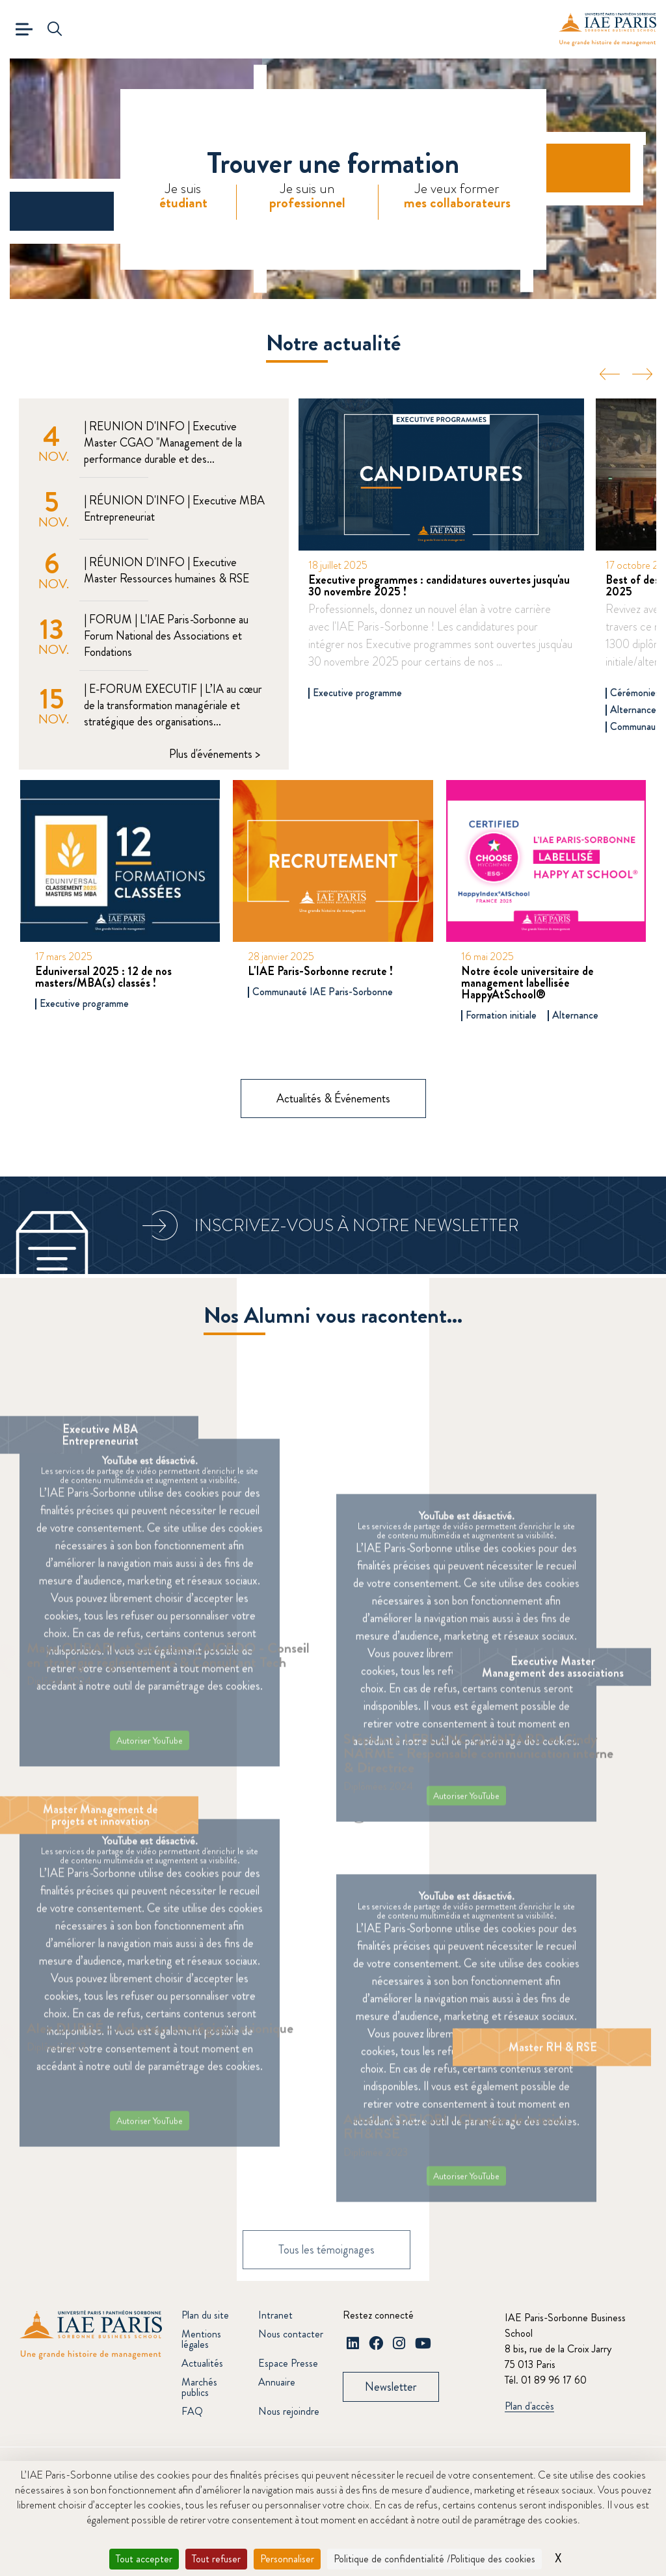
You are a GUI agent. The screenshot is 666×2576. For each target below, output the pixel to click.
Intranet (275, 2315)
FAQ (192, 2411)
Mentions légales (201, 2339)
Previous (610, 373)
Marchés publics (199, 2387)
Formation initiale (501, 1015)
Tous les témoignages (326, 2273)
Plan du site (205, 2315)
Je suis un (307, 195)
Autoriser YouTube (149, 1756)
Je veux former (457, 195)
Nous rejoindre (288, 2411)
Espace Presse (288, 2363)
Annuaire (276, 2381)
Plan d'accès (529, 2406)
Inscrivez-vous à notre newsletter (356, 1226)
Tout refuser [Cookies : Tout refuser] (216, 2558)
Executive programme (357, 693)
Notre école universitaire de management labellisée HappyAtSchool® (527, 983)
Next (642, 373)
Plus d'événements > (214, 754)
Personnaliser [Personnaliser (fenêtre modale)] (287, 2558)
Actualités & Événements (333, 1098)
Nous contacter (290, 2333)
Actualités (202, 2363)
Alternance (633, 710)
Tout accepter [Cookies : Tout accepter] (144, 2558)
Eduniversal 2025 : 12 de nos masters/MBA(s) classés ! (103, 977)
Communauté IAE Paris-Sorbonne (322, 992)
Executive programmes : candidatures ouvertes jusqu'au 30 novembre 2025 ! (439, 585)
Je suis (183, 195)
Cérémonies (634, 693)
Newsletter (391, 2386)
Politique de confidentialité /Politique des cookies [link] (434, 2558)
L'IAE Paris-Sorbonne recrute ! (320, 971)
